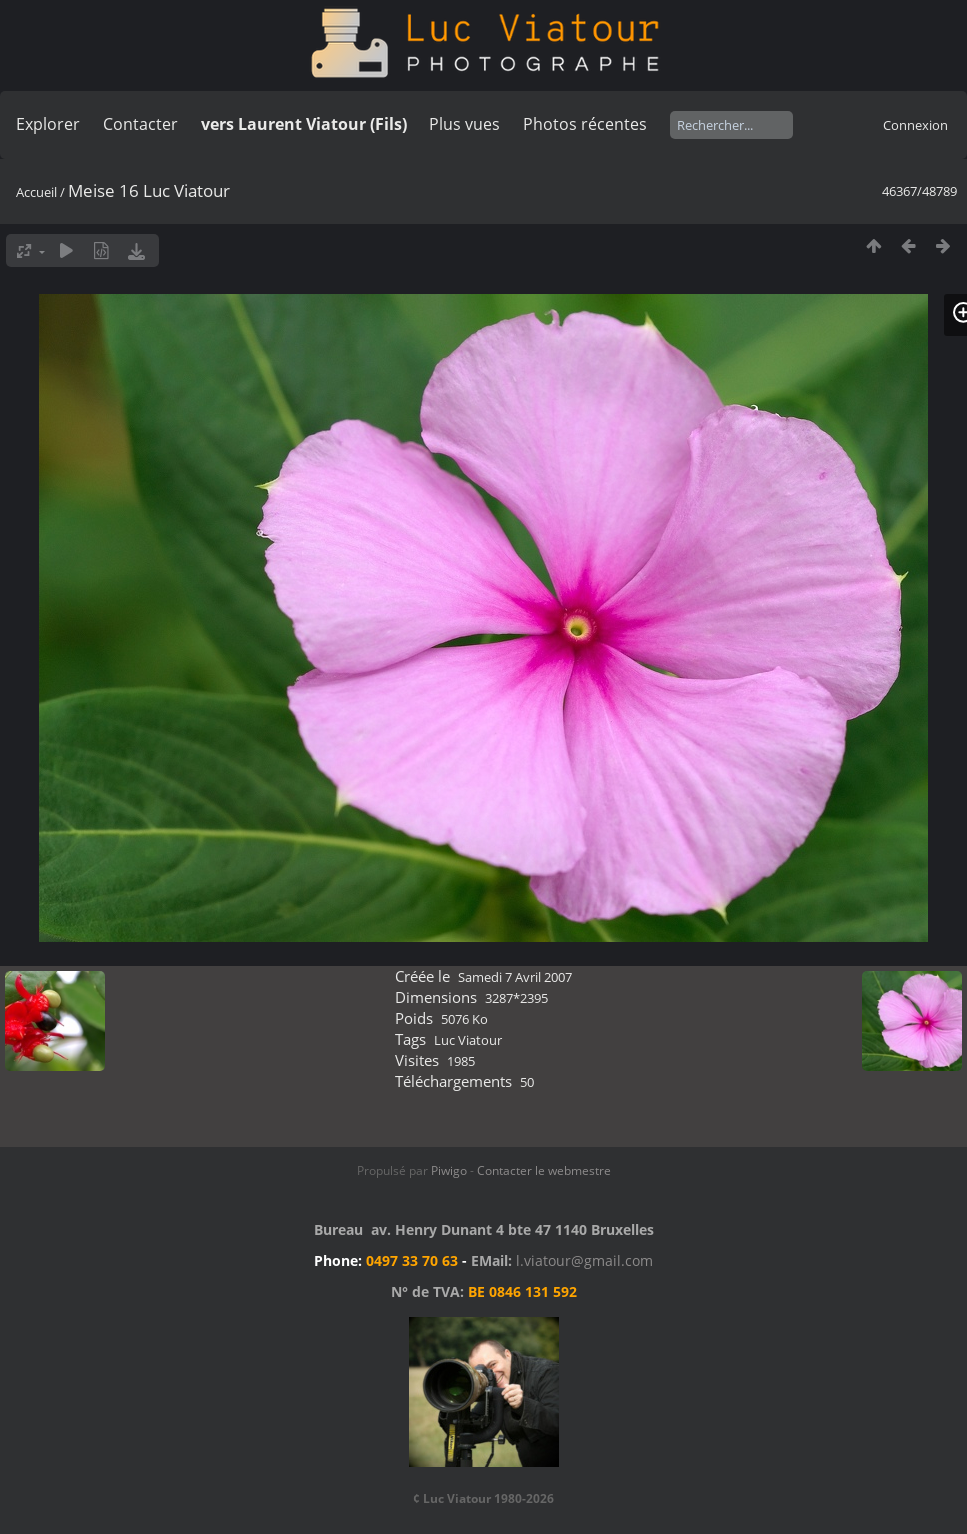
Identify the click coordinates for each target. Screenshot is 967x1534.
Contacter (140, 124)
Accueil (36, 192)
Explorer (48, 124)
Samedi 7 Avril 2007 (515, 977)
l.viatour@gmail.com (584, 1260)
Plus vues (464, 124)
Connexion (915, 125)
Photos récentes (585, 124)
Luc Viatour (468, 1040)
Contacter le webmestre (544, 1170)
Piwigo (449, 1170)
